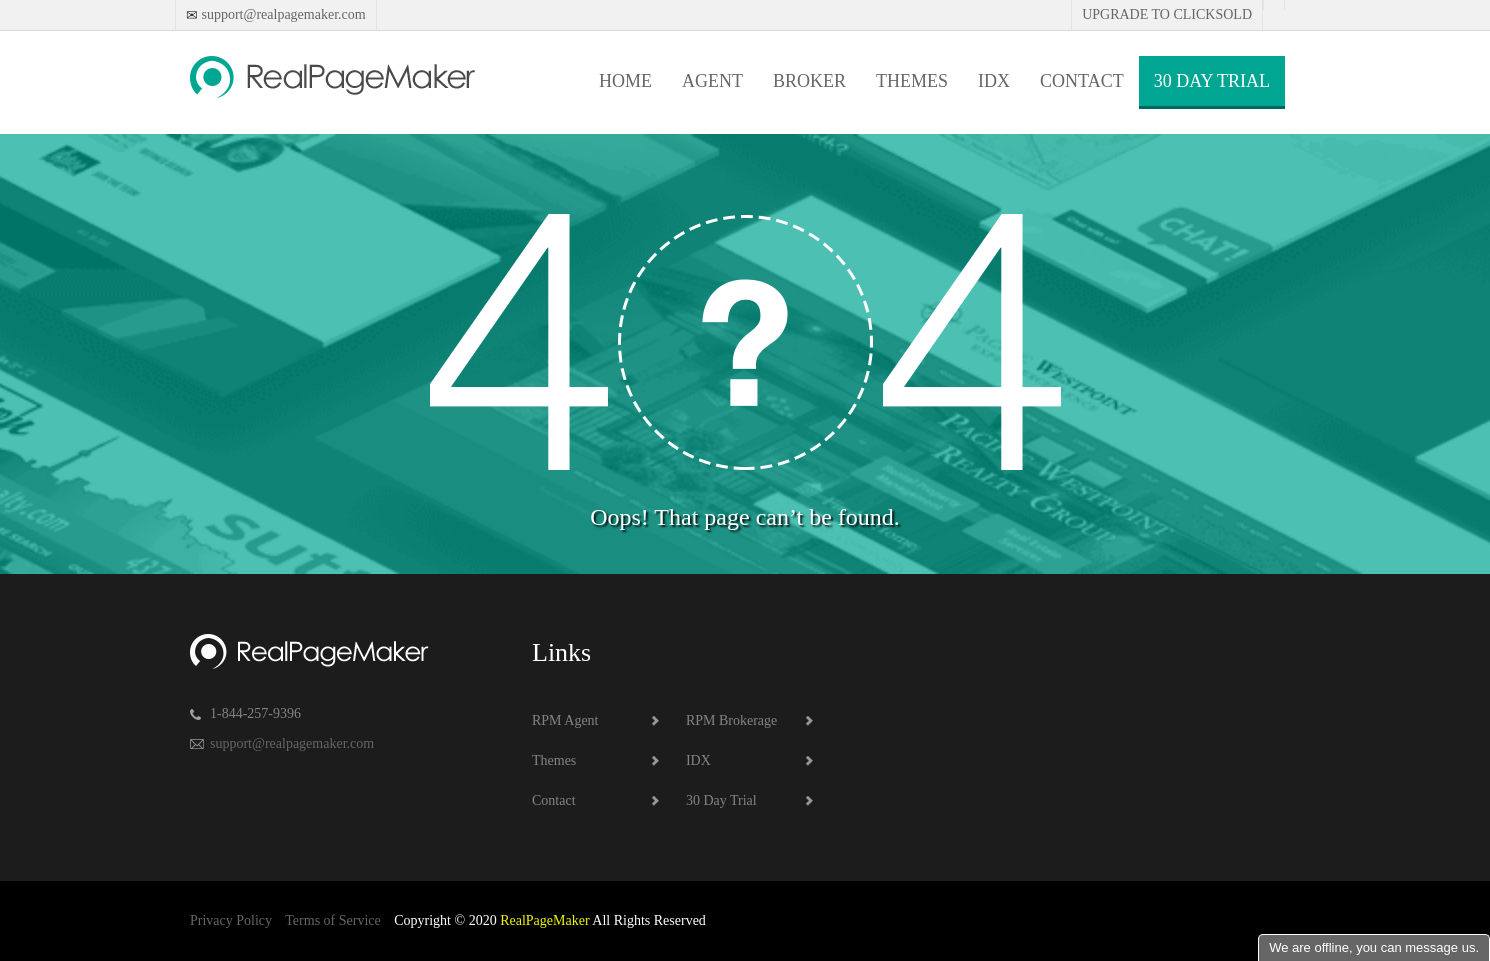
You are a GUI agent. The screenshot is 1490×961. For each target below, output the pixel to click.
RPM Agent (565, 720)
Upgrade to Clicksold (1167, 14)
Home (625, 81)
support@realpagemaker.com (282, 14)
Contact (1082, 81)
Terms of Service (332, 920)
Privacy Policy (231, 920)
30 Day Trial (1212, 81)
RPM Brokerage (731, 720)
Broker (809, 81)
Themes (912, 81)
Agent (712, 81)
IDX (994, 81)
